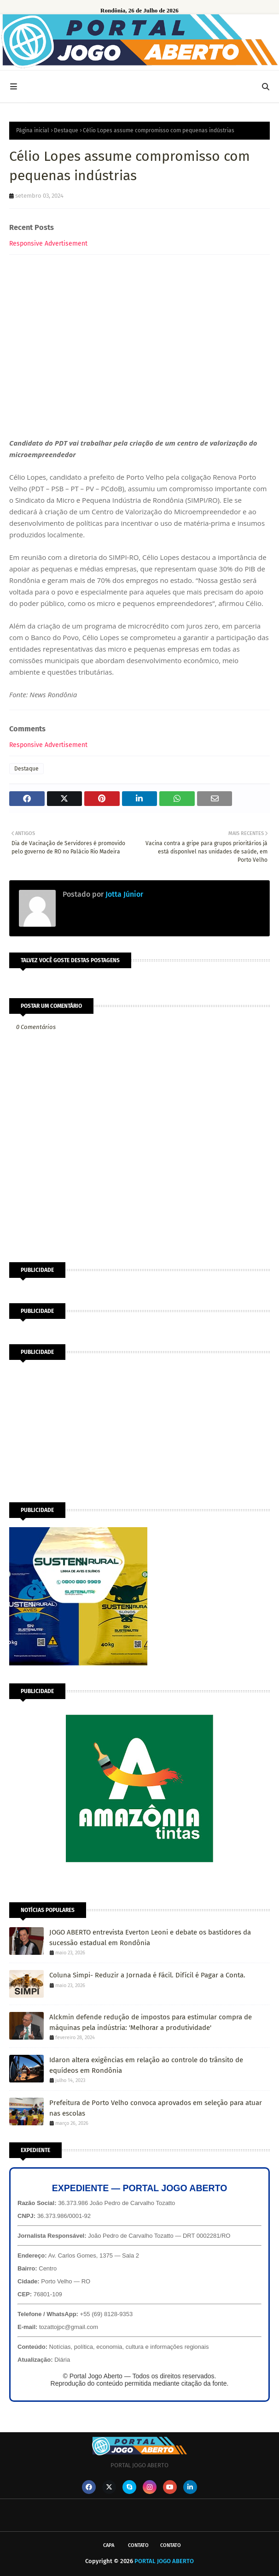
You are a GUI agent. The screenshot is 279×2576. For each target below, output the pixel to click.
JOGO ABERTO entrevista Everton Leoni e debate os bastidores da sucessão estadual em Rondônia (150, 1937)
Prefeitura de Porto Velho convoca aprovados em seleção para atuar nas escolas (155, 2108)
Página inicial (32, 130)
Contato (138, 2545)
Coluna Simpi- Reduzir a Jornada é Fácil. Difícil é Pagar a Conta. (147, 1975)
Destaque (66, 130)
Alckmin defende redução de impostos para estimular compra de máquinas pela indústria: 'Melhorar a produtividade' (150, 2022)
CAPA (108, 2545)
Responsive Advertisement (48, 243)
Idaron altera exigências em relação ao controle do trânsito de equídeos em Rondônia (146, 2065)
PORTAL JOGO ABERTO (164, 2561)
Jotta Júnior (123, 894)
